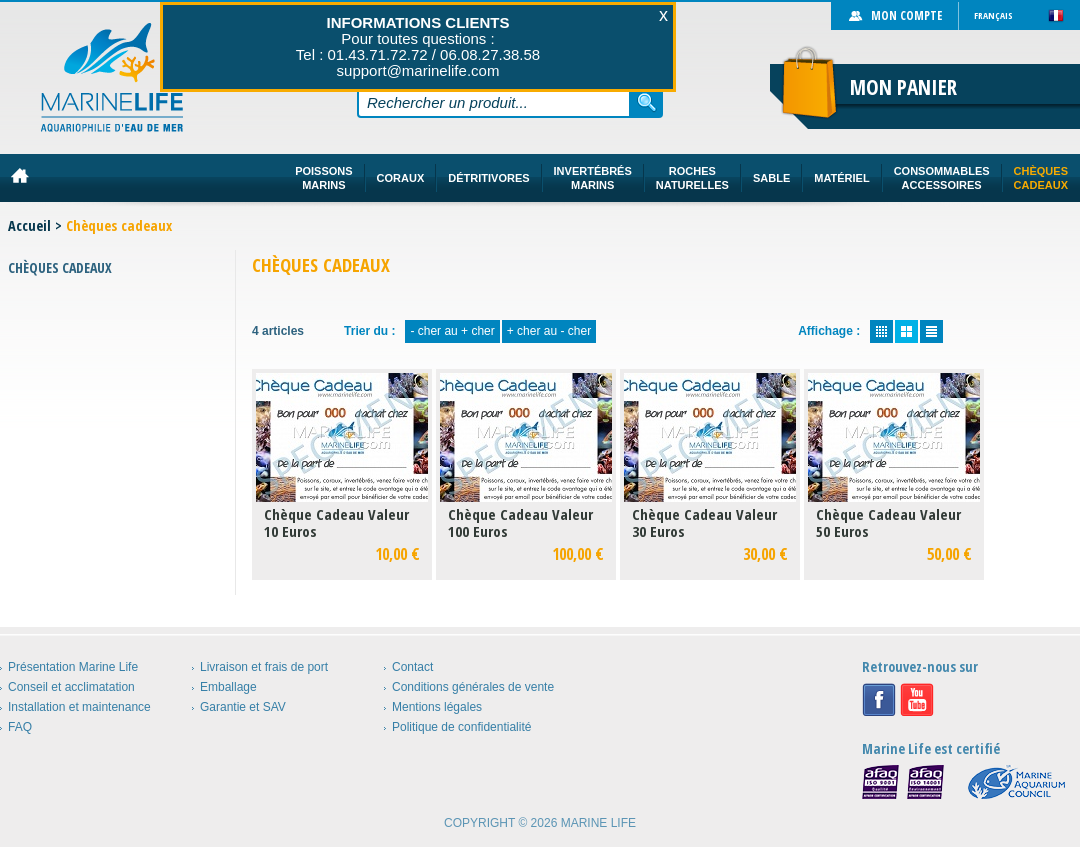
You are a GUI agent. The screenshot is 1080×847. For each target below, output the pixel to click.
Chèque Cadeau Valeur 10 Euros (336, 523)
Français (993, 15)
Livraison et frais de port (264, 667)
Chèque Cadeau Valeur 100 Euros (520, 523)
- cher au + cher (452, 331)
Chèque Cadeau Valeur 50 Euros (888, 523)
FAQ (20, 727)
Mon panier (903, 87)
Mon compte (906, 15)
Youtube (917, 700)
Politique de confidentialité (461, 727)
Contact (412, 667)
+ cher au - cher (549, 331)
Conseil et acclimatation (71, 687)
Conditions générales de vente (473, 687)
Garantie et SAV (243, 707)
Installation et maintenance (79, 707)
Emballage (228, 687)
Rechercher (647, 102)
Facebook (879, 700)
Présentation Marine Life (73, 667)
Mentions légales (437, 707)
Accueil (29, 225)
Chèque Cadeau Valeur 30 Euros (704, 523)
